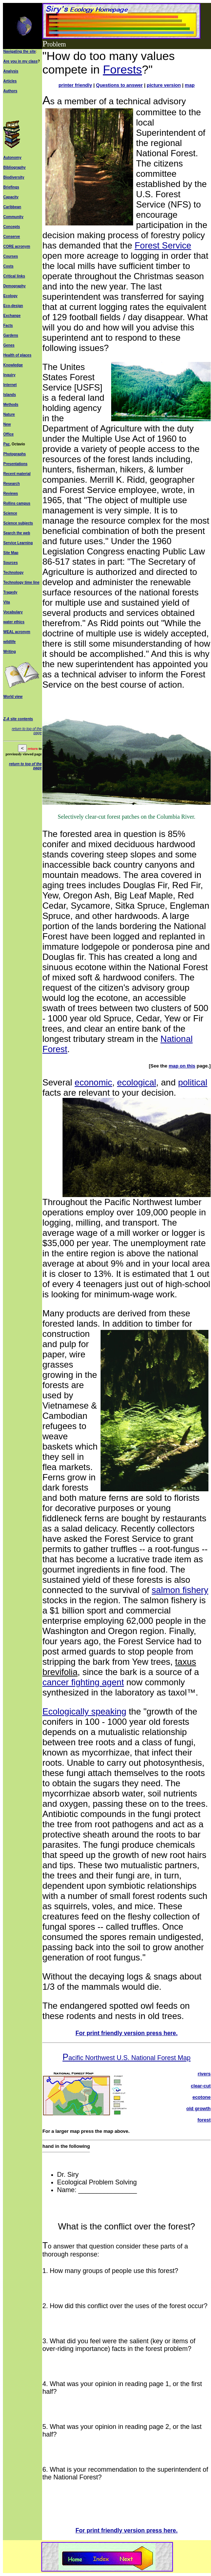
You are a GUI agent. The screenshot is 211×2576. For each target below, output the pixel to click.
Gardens (10, 335)
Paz (6, 444)
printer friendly (75, 85)
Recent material (16, 474)
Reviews (10, 493)
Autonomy (12, 158)
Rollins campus (16, 503)
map (190, 85)
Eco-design (13, 306)
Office (8, 434)
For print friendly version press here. (126, 2033)
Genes (9, 345)
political (192, 1082)
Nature (9, 414)
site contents (21, 719)
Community (13, 217)
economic (93, 1082)
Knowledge (13, 365)
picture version (164, 85)
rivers (204, 2073)
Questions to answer (119, 85)
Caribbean (12, 207)
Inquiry (9, 375)
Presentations (15, 464)
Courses (10, 256)
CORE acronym (16, 246)
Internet (10, 385)
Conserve (11, 237)
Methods (10, 405)
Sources (10, 563)
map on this (182, 1066)
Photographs (14, 454)
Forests (122, 69)
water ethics (14, 622)
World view (13, 697)
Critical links (14, 276)
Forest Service (163, 245)
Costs (8, 266)
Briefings (11, 187)
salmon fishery (180, 1590)
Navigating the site (19, 51)
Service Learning (18, 543)
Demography (14, 286)
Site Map (10, 553)
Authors (10, 91)
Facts (8, 326)
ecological (136, 1082)
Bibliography (14, 167)
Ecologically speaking (84, 1711)
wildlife (9, 642)
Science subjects (18, 523)
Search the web (16, 533)
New (7, 424)
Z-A (6, 719)
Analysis (10, 71)
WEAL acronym (16, 632)
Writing (9, 652)
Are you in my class (20, 61)
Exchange (11, 316)
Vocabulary (13, 612)
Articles (10, 81)
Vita (6, 602)
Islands (9, 395)
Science (10, 513)
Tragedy (10, 592)
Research (11, 484)
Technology (13, 573)
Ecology (10, 296)
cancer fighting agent (83, 1682)
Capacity (11, 197)
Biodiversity (13, 177)
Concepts (11, 227)
